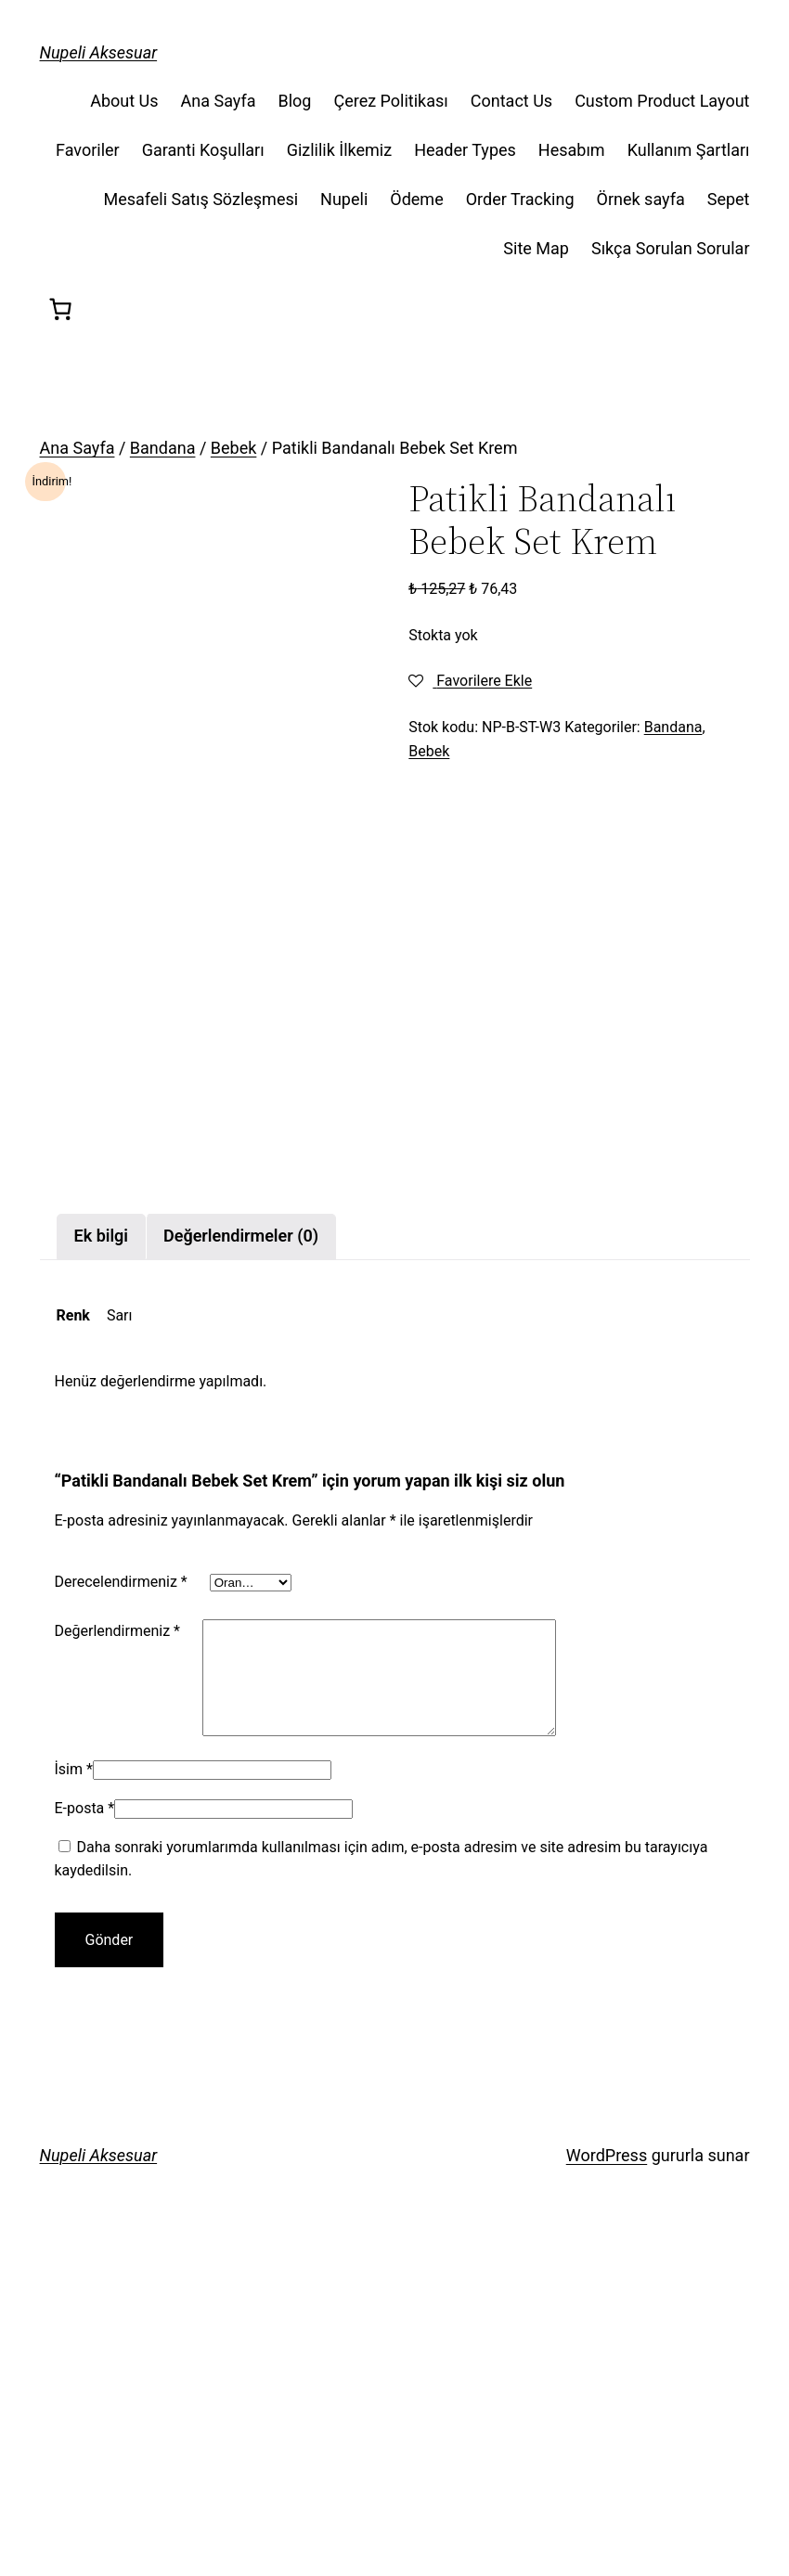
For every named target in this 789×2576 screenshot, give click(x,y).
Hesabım (571, 150)
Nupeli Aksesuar (99, 52)
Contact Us (511, 100)
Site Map (536, 248)
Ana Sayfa (218, 100)
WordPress (606, 2502)
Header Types (465, 150)
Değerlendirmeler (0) (240, 1560)
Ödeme (416, 199)
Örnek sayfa (641, 199)
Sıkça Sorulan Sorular (670, 248)
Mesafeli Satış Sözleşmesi (200, 199)
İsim (74, 2116)
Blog (294, 100)
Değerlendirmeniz (117, 1955)
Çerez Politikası (390, 100)
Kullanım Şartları (688, 150)
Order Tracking (520, 199)
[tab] (102, 1561)
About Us (124, 100)
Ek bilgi (101, 1560)
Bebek (234, 447)
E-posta (85, 2155)
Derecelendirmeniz (121, 1906)
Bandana (163, 447)
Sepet (728, 199)
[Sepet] (61, 309)
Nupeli (344, 199)
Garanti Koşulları (203, 150)
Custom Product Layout (662, 100)
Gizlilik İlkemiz (340, 150)
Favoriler (88, 150)
